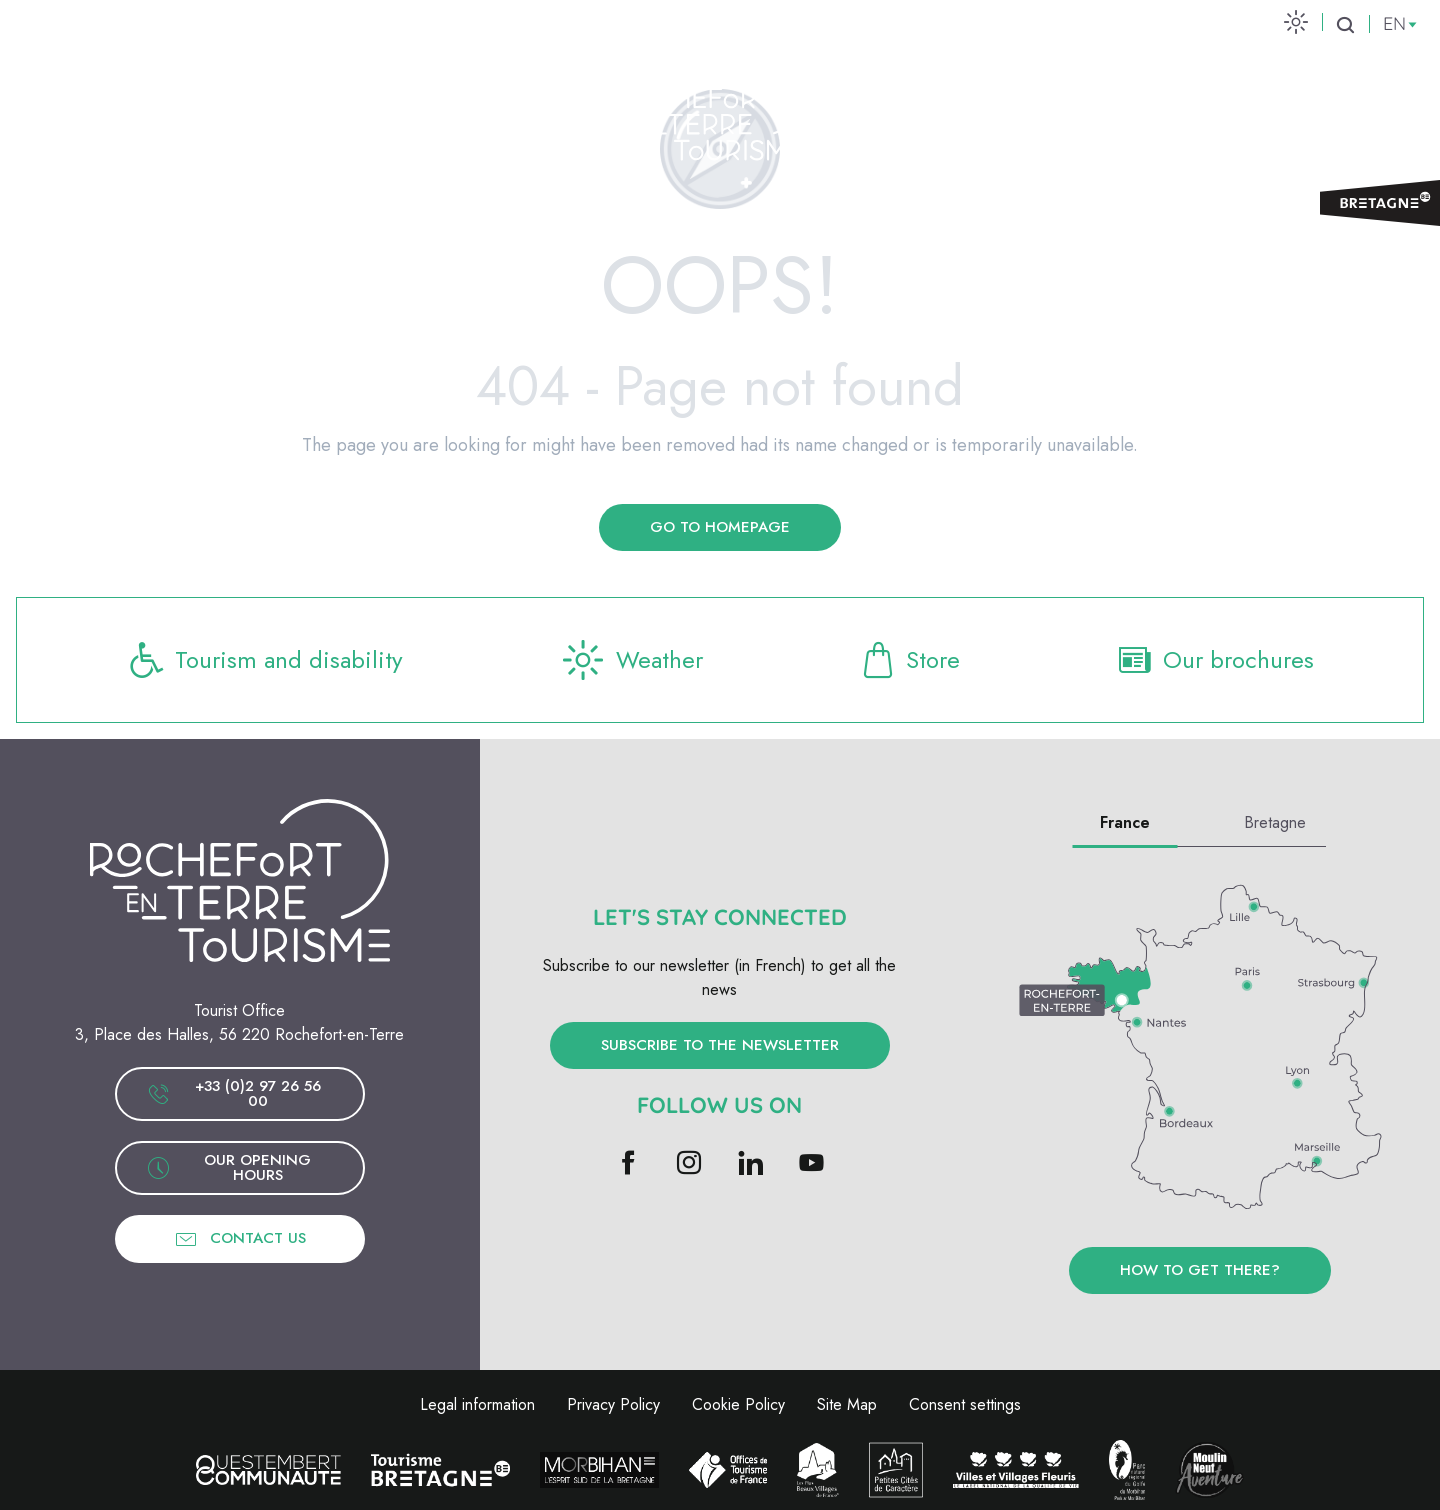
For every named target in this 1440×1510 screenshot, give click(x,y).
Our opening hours (229, 1167)
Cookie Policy (738, 1404)
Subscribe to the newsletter (720, 1045)
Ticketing (1344, 111)
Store (909, 660)
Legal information (477, 1404)
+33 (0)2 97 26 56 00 (234, 1093)
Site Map (847, 1404)
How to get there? (1200, 1270)
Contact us (240, 1239)
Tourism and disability (265, 660)
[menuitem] (271, 112)
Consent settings (965, 1404)
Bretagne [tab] (1275, 822)
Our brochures (1214, 660)
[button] (1345, 24)
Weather (630, 660)
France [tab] (1125, 822)
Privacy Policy (613, 1404)
